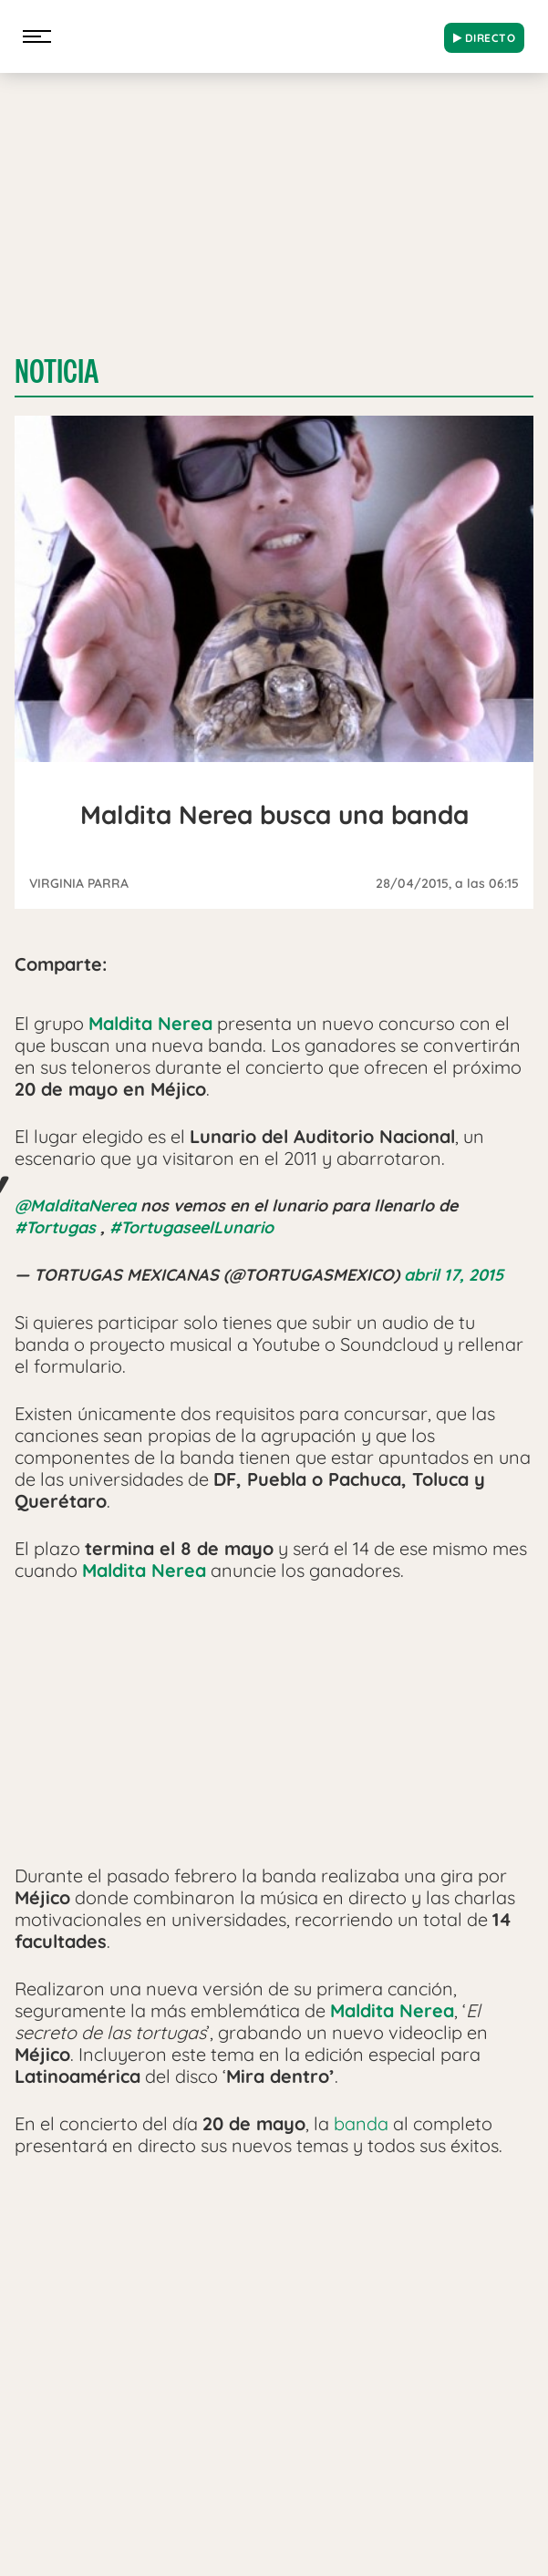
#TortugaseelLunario (191, 1227)
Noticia (56, 371)
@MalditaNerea (75, 1205)
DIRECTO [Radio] (484, 38)
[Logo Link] (246, 33)
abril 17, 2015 (453, 1274)
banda (361, 2123)
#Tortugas (55, 1227)
